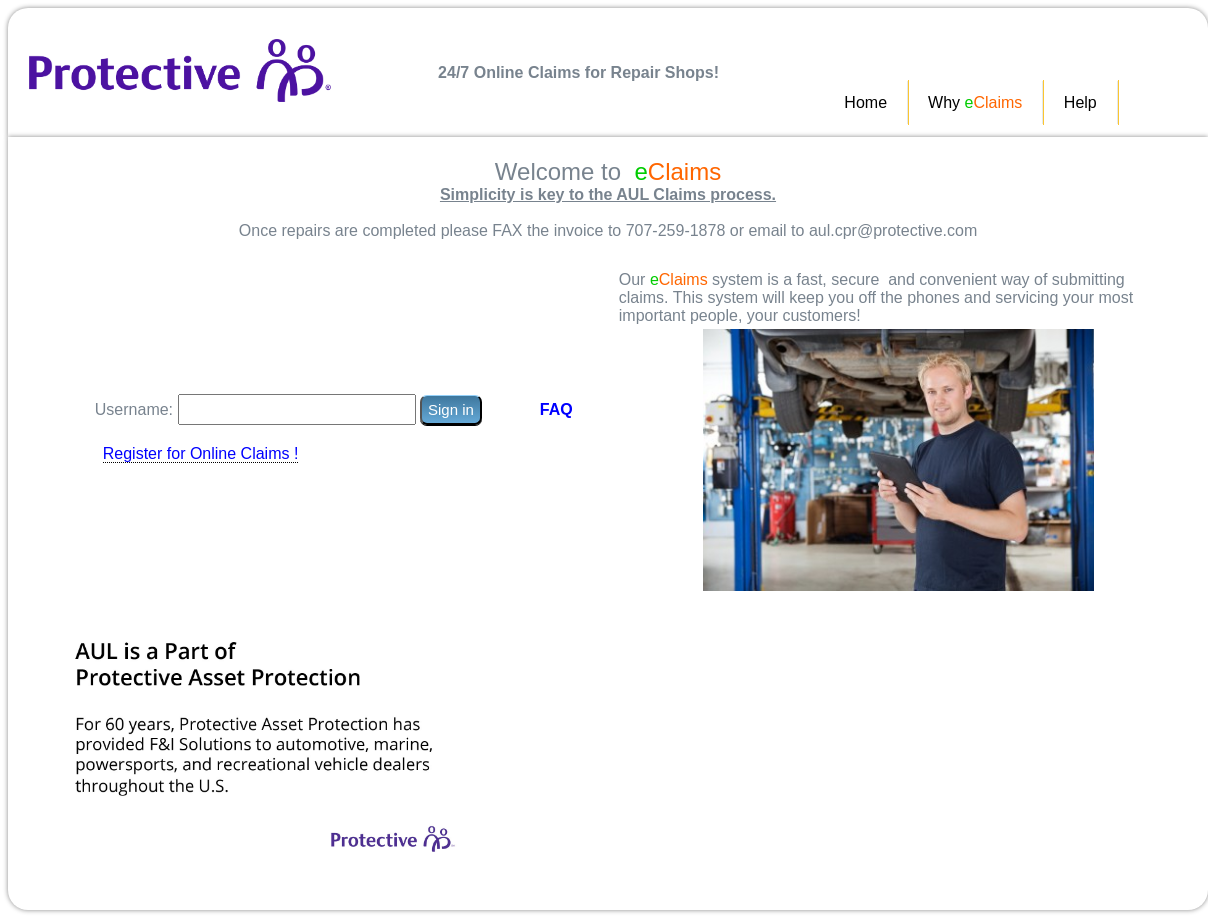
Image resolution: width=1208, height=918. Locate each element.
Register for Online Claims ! (201, 454)
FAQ (556, 409)
